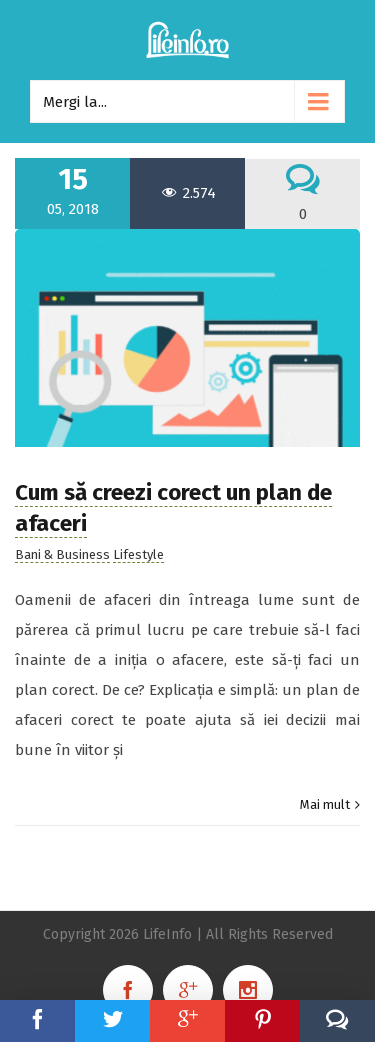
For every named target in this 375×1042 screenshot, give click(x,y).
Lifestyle (138, 554)
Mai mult (325, 804)
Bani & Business (62, 554)
